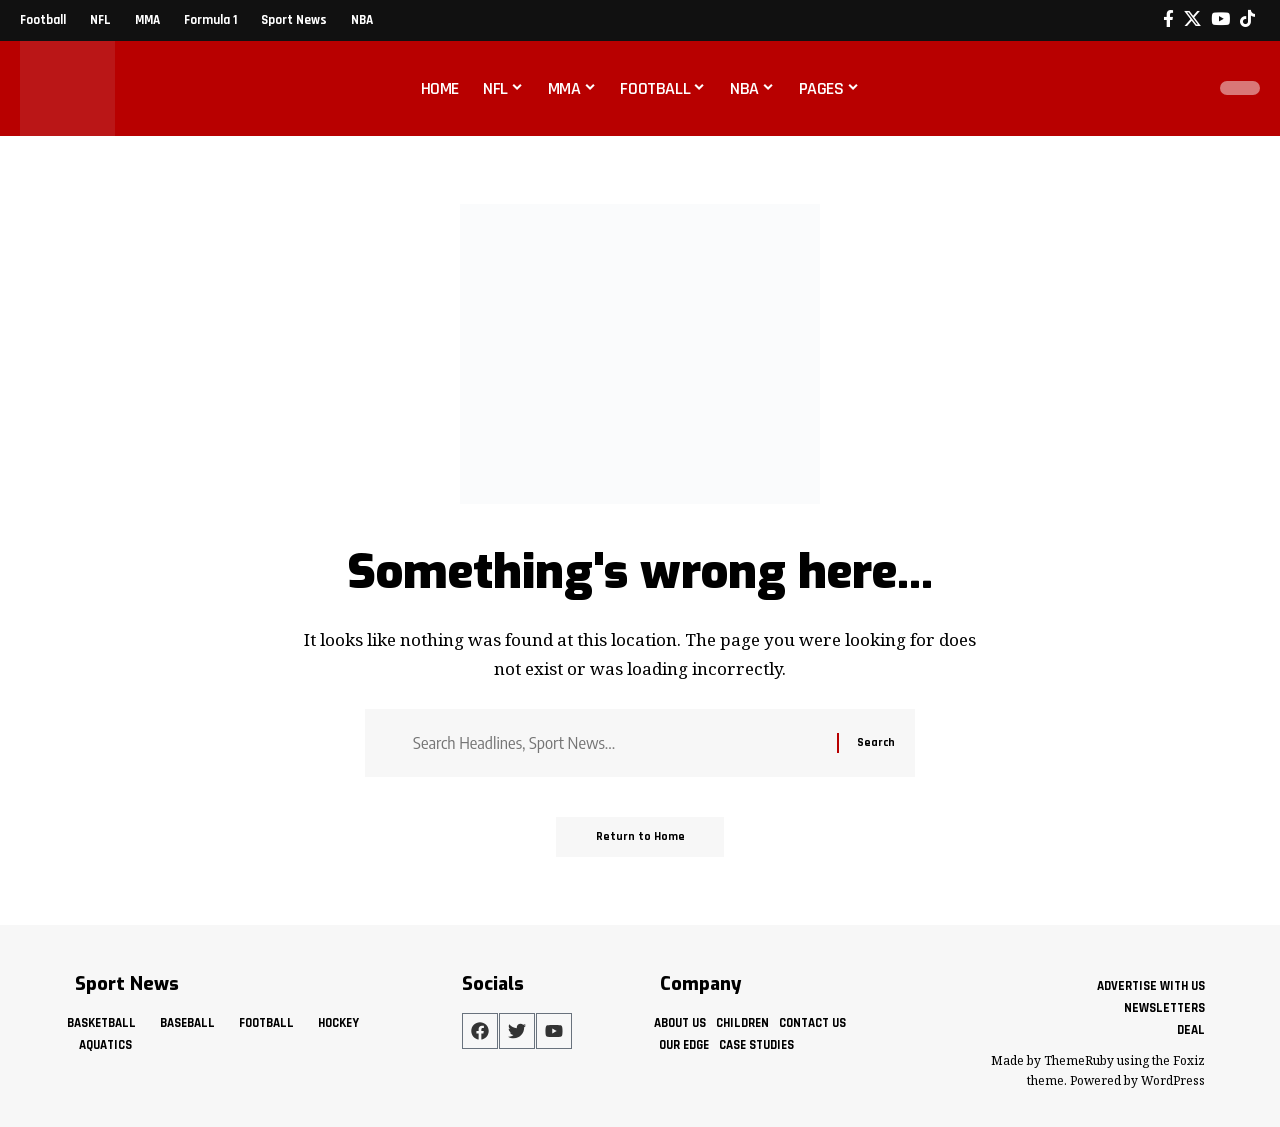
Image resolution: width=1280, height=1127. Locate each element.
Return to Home (640, 836)
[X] (1192, 19)
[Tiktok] (1247, 19)
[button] (1184, 88)
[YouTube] (1220, 19)
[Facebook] (1168, 19)
